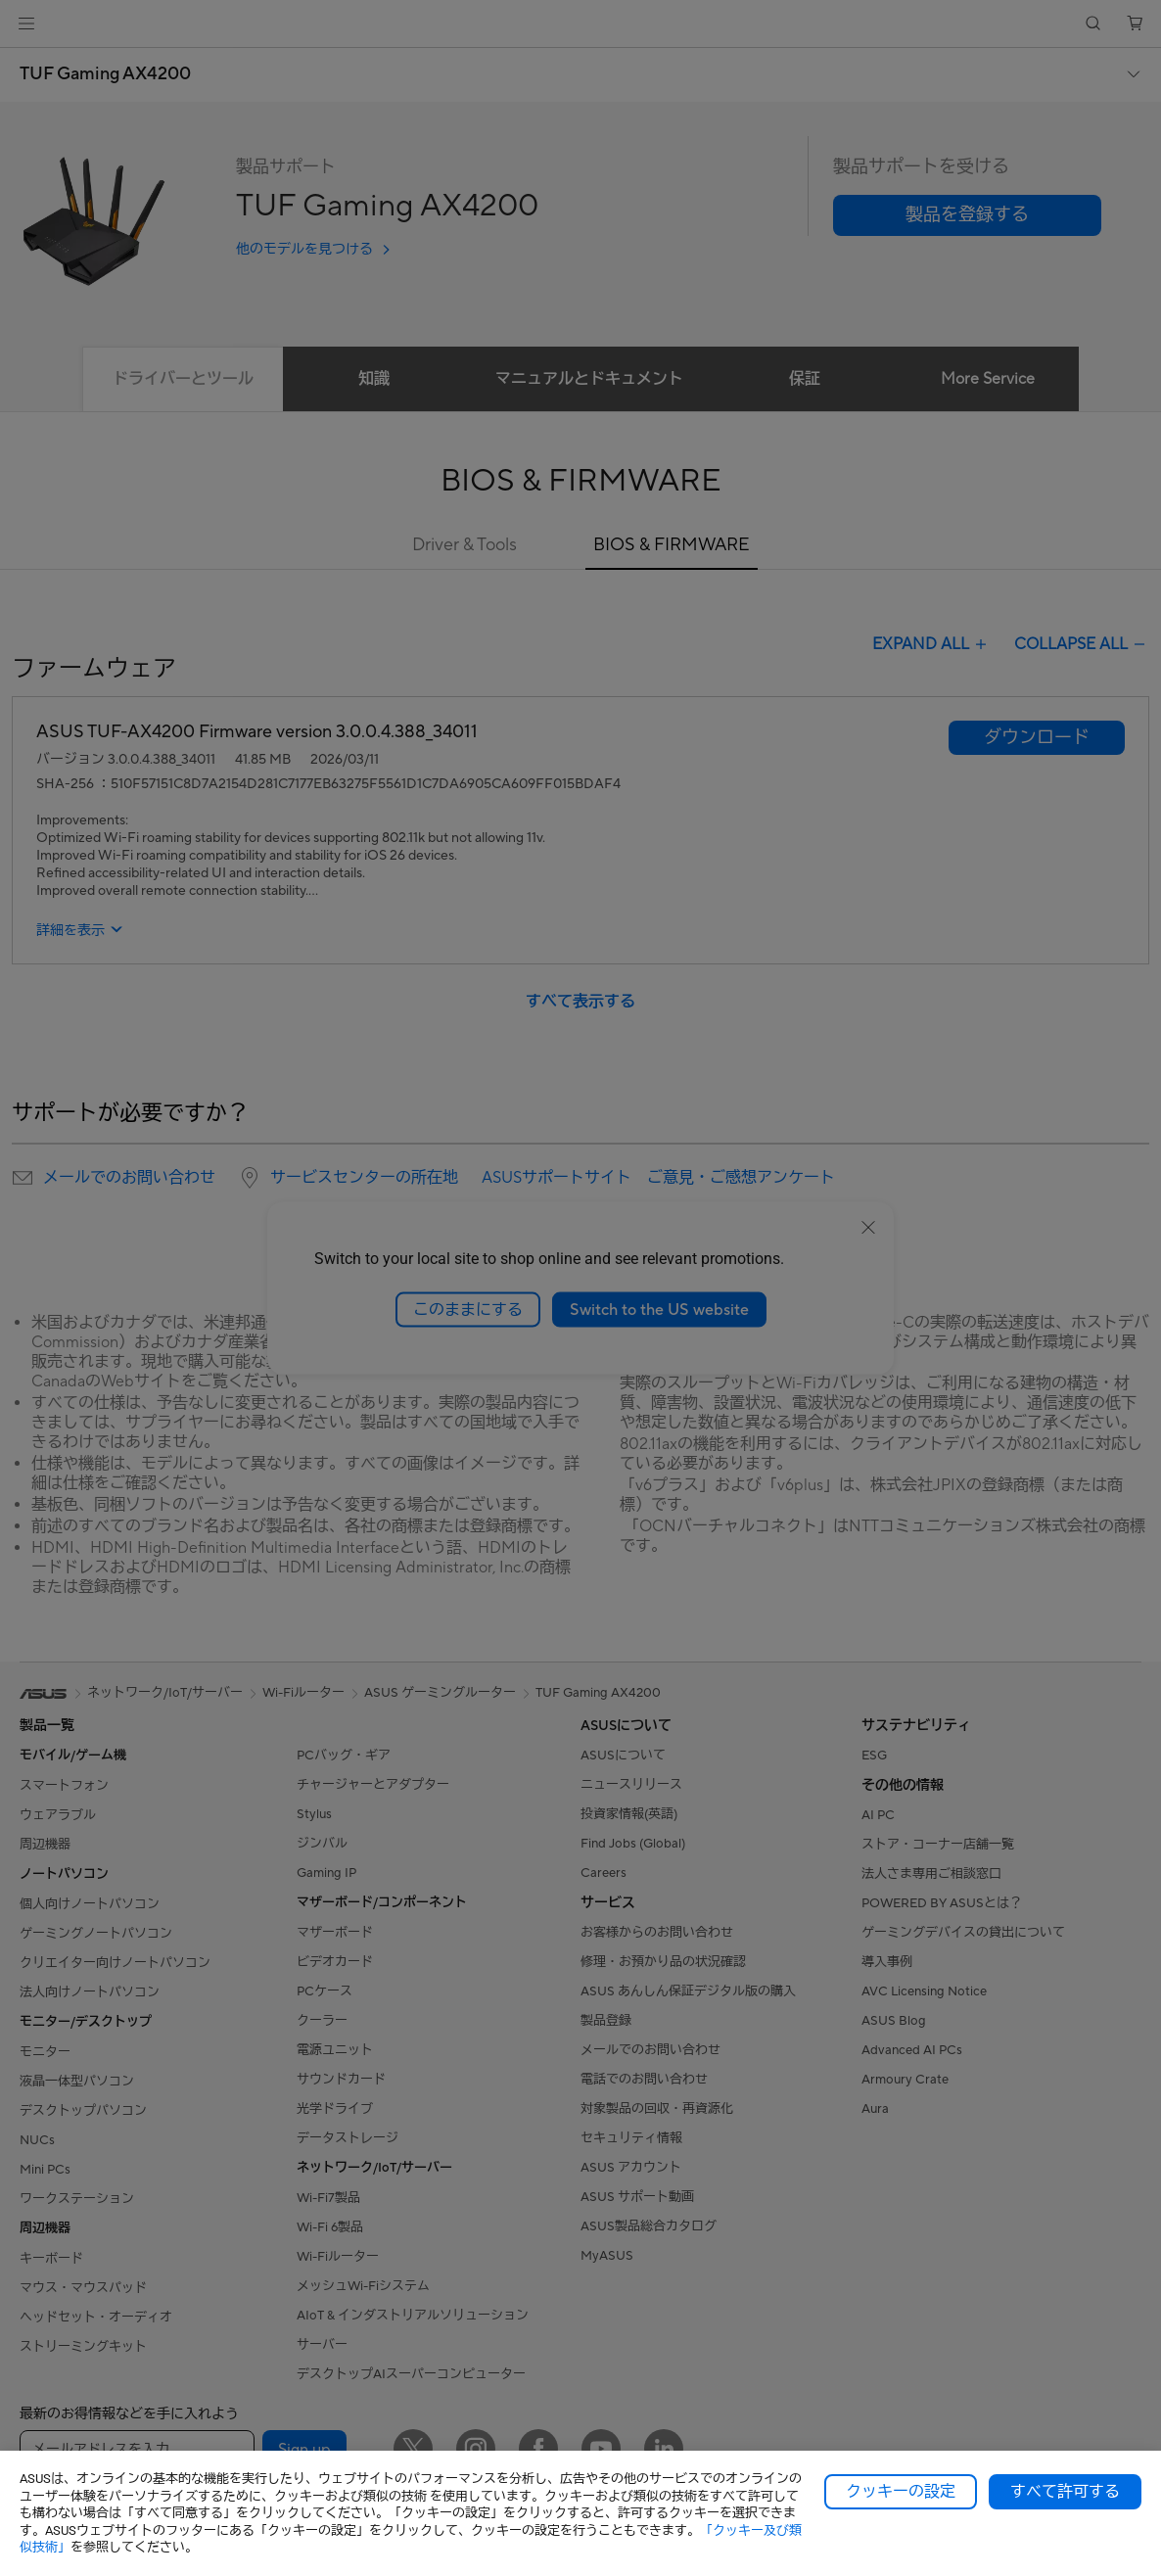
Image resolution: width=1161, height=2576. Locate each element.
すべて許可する (1065, 2492)
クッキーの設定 (900, 2492)
